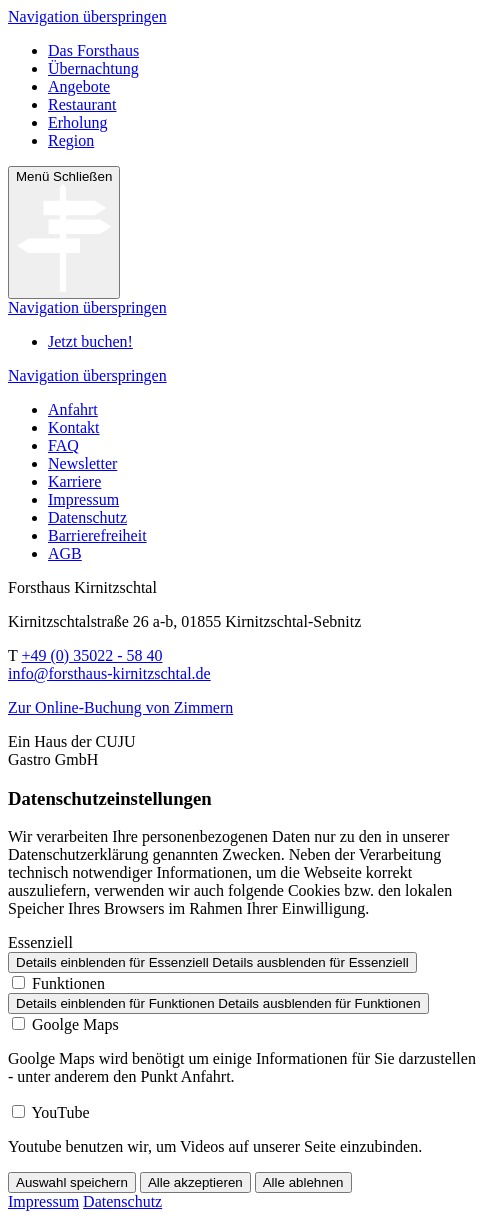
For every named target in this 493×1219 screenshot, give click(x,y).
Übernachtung (93, 68)
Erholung (78, 122)
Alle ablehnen (303, 1182)
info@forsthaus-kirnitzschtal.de (109, 673)
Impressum (83, 499)
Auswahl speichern (72, 1182)
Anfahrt (73, 409)
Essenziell (40, 942)
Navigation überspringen (87, 16)
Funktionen (68, 983)
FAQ (63, 445)
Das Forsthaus (93, 50)
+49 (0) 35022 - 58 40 (91, 655)
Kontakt (74, 427)
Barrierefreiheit (97, 535)
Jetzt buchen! (90, 341)
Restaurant (82, 104)
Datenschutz (87, 517)
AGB (65, 553)
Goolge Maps (75, 1024)
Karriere (74, 481)
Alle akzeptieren (195, 1182)
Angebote (79, 86)
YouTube (60, 1112)
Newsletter (82, 463)
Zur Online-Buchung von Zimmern (120, 707)
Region (71, 140)
